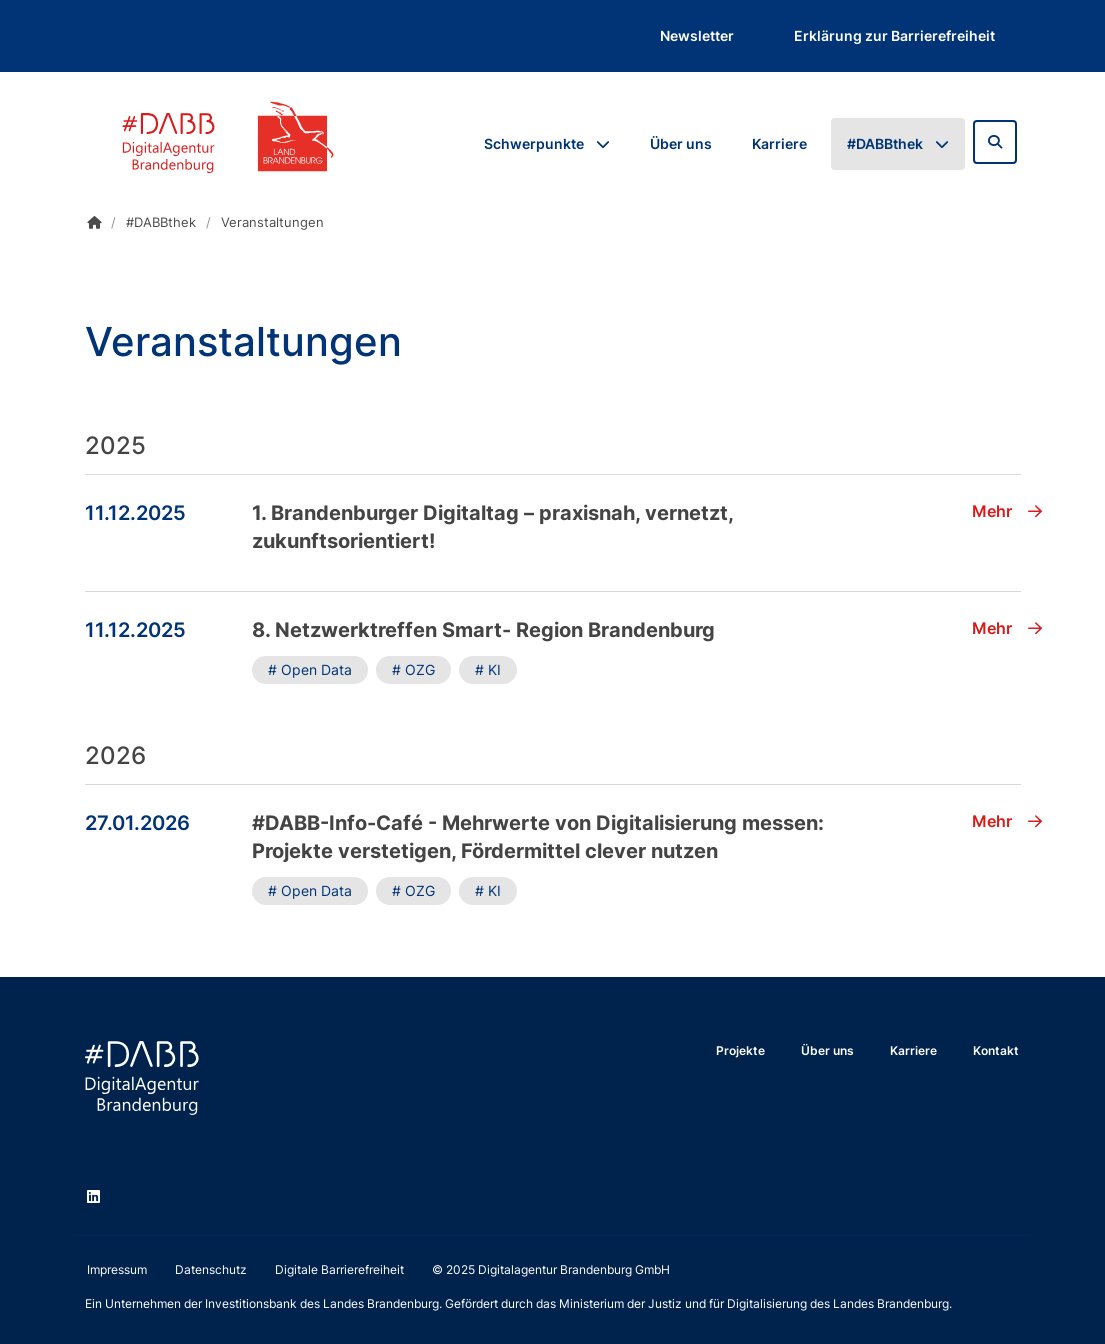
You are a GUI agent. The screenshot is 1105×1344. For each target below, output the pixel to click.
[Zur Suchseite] (995, 142)
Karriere (779, 143)
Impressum (117, 1269)
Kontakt (996, 1050)
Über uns (681, 143)
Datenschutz (211, 1269)
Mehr (1007, 511)
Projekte (740, 1050)
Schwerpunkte (534, 143)
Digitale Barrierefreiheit (339, 1269)
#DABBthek (885, 143)
